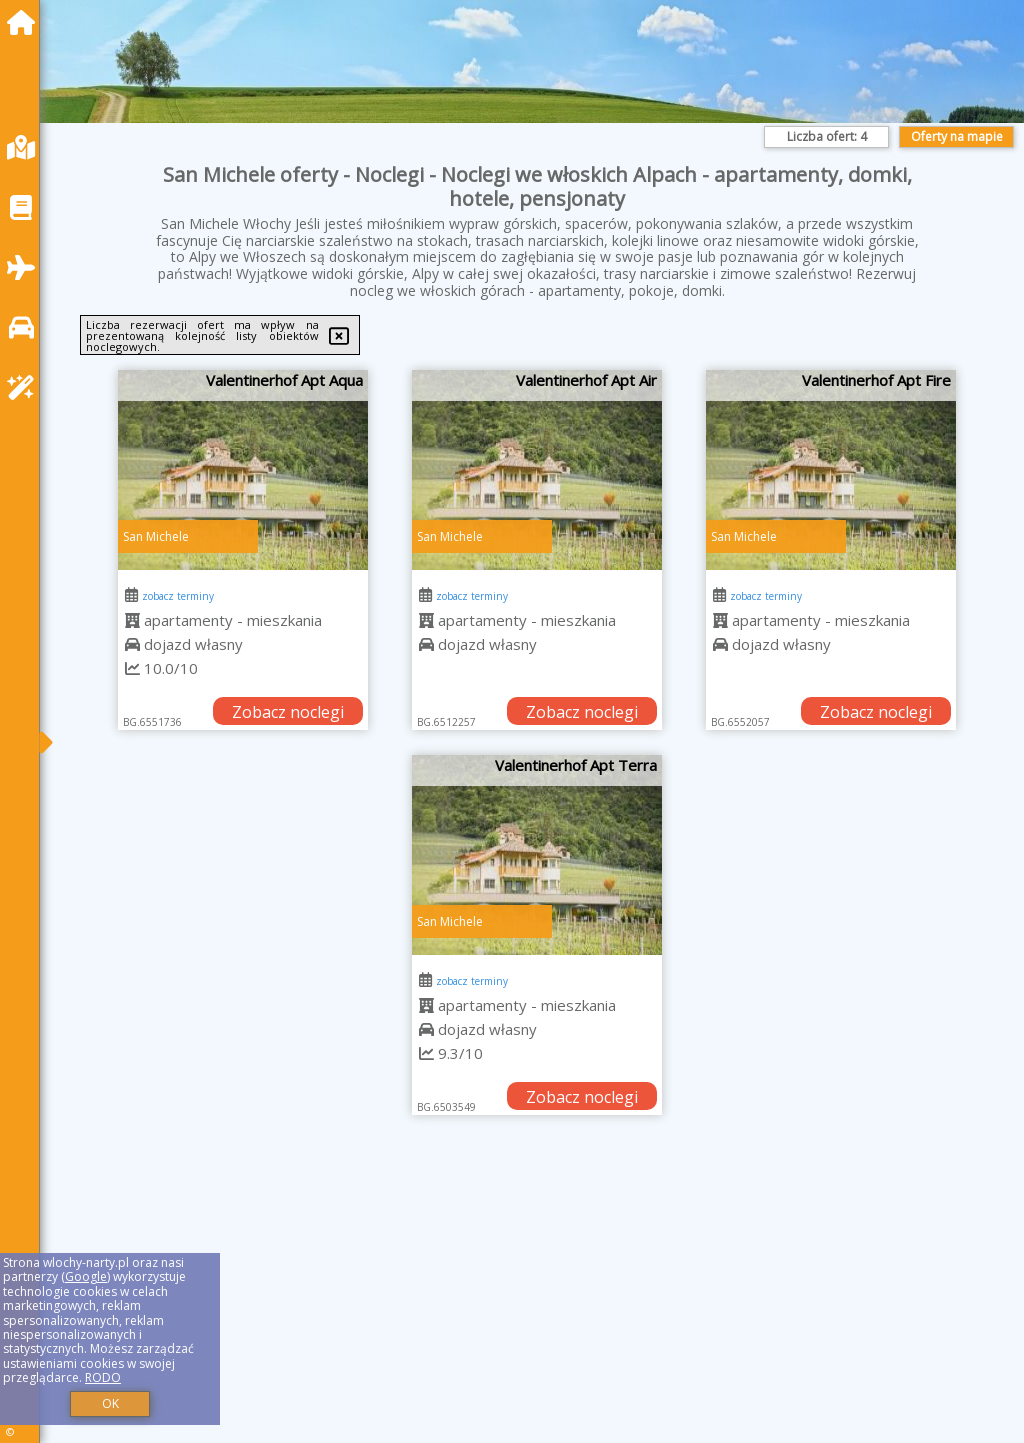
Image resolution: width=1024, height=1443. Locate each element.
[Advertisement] (537, 1304)
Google (86, 1276)
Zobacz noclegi (288, 712)
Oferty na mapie (957, 136)
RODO (103, 1377)
